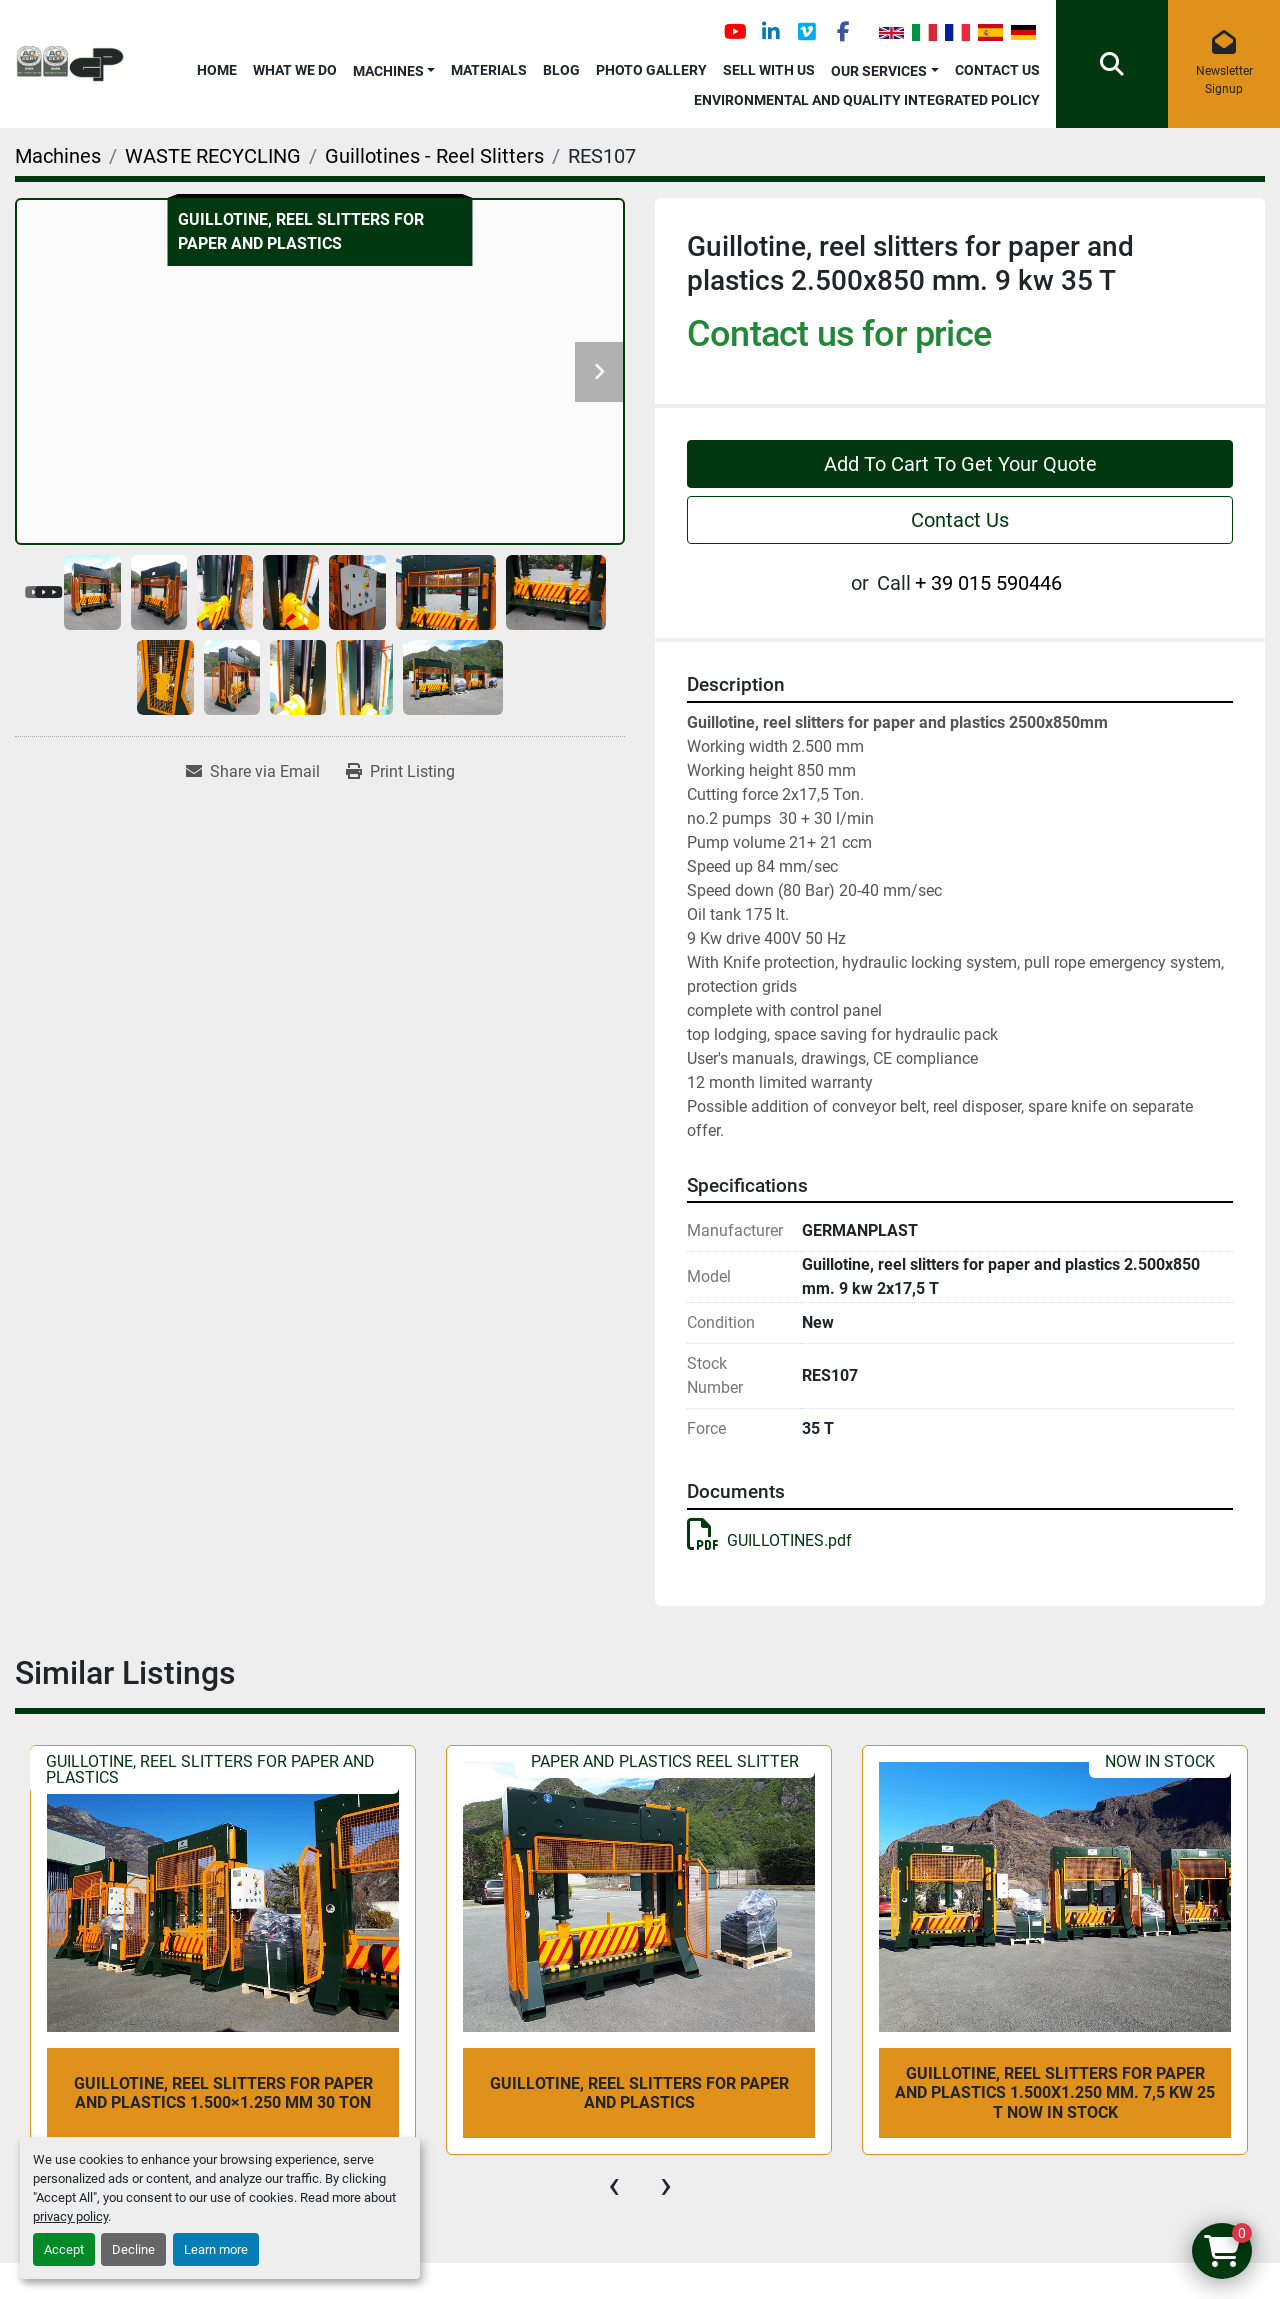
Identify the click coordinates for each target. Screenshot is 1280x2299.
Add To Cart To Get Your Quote (960, 464)
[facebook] (843, 32)
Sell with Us (769, 70)
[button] (394, 67)
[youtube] (735, 32)
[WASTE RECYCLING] (213, 156)
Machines (388, 71)
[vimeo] (807, 32)
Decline (133, 2249)
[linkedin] (771, 32)
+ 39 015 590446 (988, 583)
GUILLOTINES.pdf (769, 1540)
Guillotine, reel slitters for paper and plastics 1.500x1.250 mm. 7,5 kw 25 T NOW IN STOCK (1055, 2092)
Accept (64, 2249)
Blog (561, 70)
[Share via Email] (253, 772)
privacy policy (70, 2216)
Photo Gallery (651, 70)
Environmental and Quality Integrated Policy (867, 100)
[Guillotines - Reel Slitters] (434, 156)
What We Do (295, 70)
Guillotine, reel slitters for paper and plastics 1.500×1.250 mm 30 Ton (223, 2093)
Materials (489, 70)
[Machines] (58, 156)
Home (217, 70)
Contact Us (997, 70)
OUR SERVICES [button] (879, 71)
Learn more (216, 2249)
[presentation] (614, 2185)
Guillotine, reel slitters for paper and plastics (639, 2093)
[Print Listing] (400, 772)
